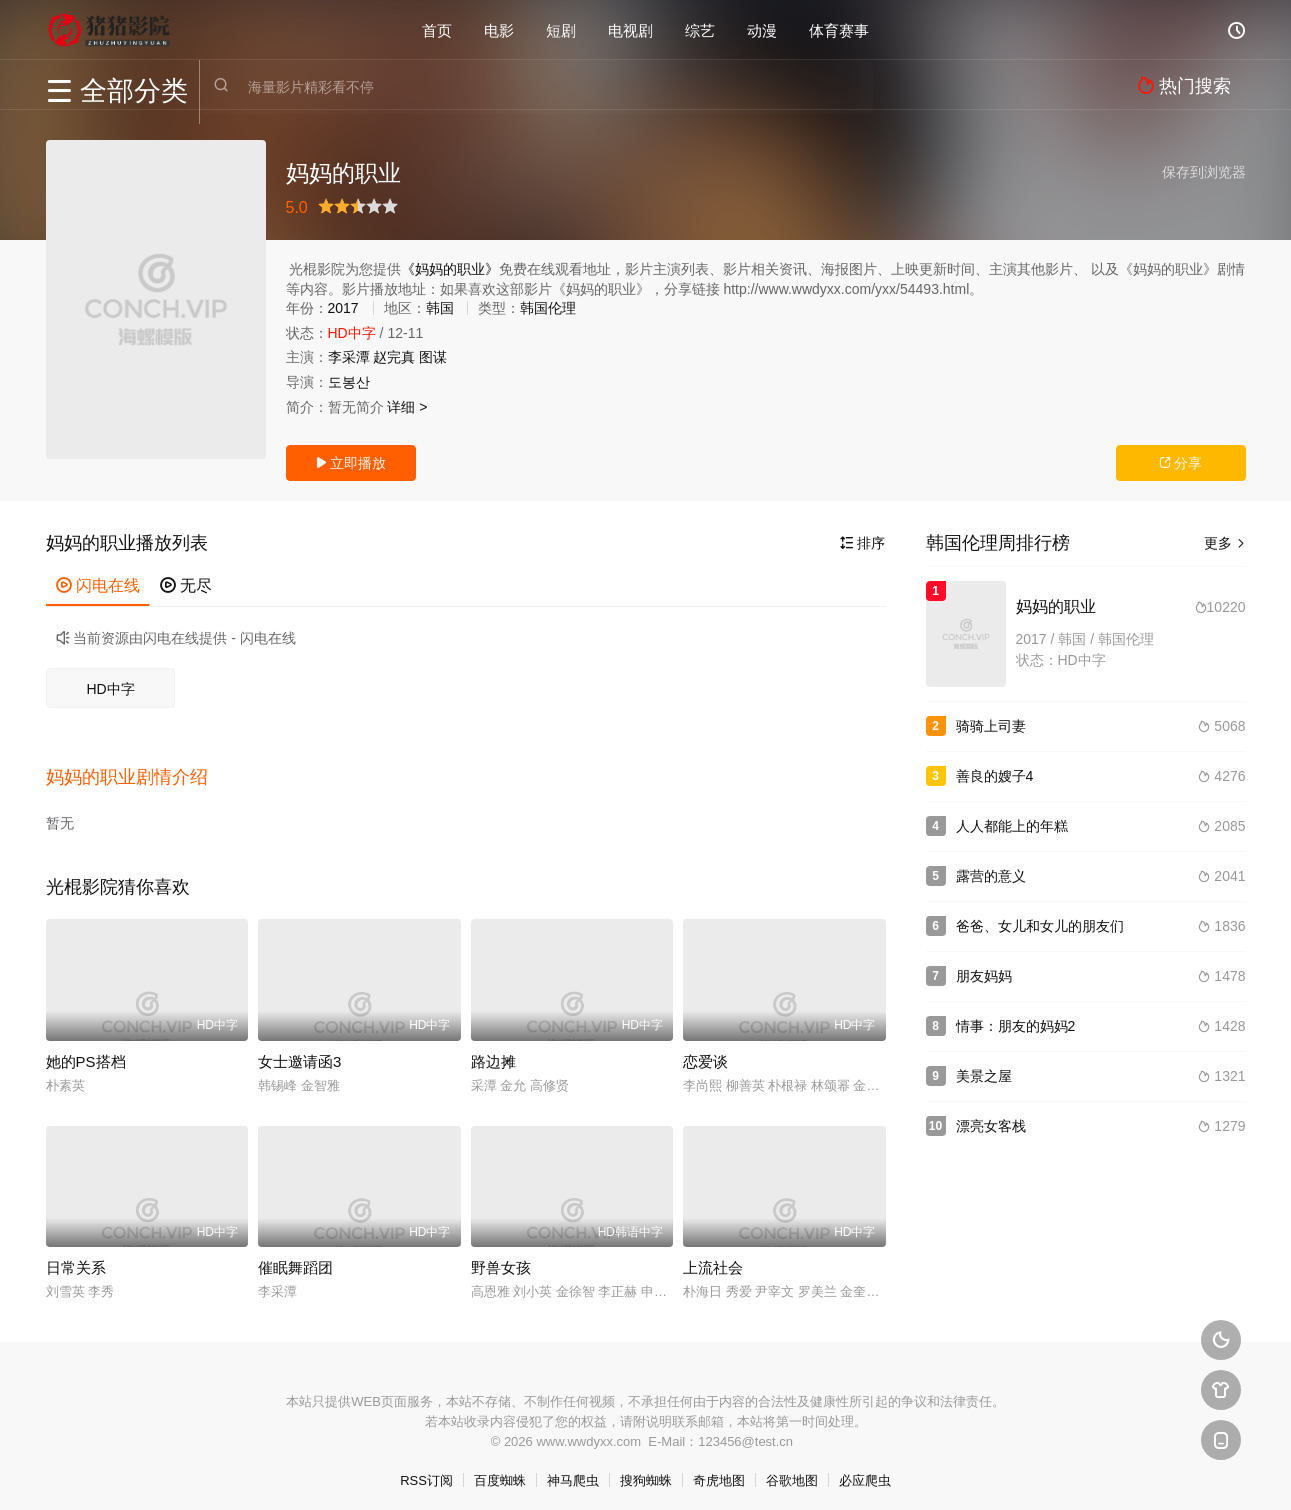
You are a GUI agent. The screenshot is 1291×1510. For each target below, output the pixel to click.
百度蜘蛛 (500, 1470)
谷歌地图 (792, 1470)
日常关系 (76, 1257)
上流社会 (713, 1257)
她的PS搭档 (86, 1050)
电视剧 (630, 29)
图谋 (433, 357)
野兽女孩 (501, 1257)
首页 (437, 29)
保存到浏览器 (1204, 172)
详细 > (407, 407)
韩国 (440, 308)
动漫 (762, 29)
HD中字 (110, 689)
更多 (1225, 543)
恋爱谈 (705, 1050)
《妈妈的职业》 (450, 269)
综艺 (700, 29)
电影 (499, 29)
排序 (863, 543)
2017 (343, 308)
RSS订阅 (426, 1470)
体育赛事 (839, 29)
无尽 (186, 585)
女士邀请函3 (299, 1050)
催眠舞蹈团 (295, 1257)
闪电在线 (98, 585)
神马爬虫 (573, 1470)
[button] (137, 771)
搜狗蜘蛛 (646, 1470)
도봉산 (349, 382)
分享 (1181, 463)
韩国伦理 (548, 308)
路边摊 (493, 1050)
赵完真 (394, 357)
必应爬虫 (865, 1470)
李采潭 (349, 357)
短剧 (561, 29)
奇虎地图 (719, 1470)
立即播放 (351, 463)
